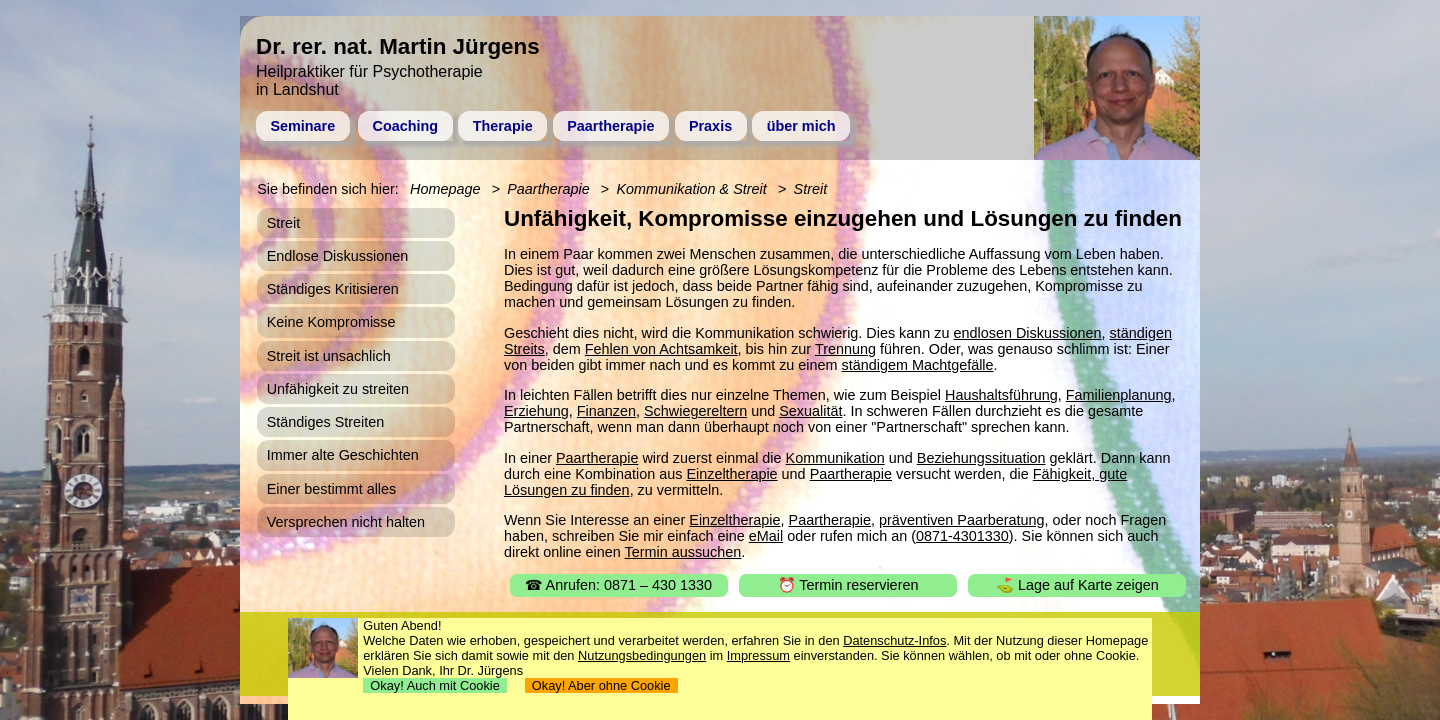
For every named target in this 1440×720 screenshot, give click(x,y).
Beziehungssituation (981, 458)
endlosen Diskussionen (1028, 333)
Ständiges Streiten (326, 422)
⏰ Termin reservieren (848, 585)
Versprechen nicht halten (346, 522)
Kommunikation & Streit (691, 189)
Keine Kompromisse (331, 322)
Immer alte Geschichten (343, 455)
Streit (811, 189)
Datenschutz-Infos (894, 640)
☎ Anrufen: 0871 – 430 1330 (618, 585)
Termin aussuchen (683, 552)
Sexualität (810, 411)
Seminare (302, 126)
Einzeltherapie (731, 474)
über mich (801, 126)
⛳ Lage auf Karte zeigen (1077, 585)
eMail (766, 536)
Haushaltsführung (1001, 395)
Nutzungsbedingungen (642, 655)
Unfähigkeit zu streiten (338, 389)
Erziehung (536, 411)
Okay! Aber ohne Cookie (601, 685)
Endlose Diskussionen (338, 256)
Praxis (710, 126)
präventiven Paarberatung (962, 520)
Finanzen (606, 411)
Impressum (758, 655)
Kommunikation (835, 458)
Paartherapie (610, 126)
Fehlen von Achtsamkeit (661, 349)
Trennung (845, 349)
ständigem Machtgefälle (918, 365)
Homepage (445, 189)
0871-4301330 (962, 536)
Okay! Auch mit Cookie (435, 685)
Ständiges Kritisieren (333, 289)
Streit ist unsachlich (329, 356)
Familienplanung (1119, 395)
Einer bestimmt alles (332, 489)
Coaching (406, 126)
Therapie (503, 126)
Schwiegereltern (695, 411)
